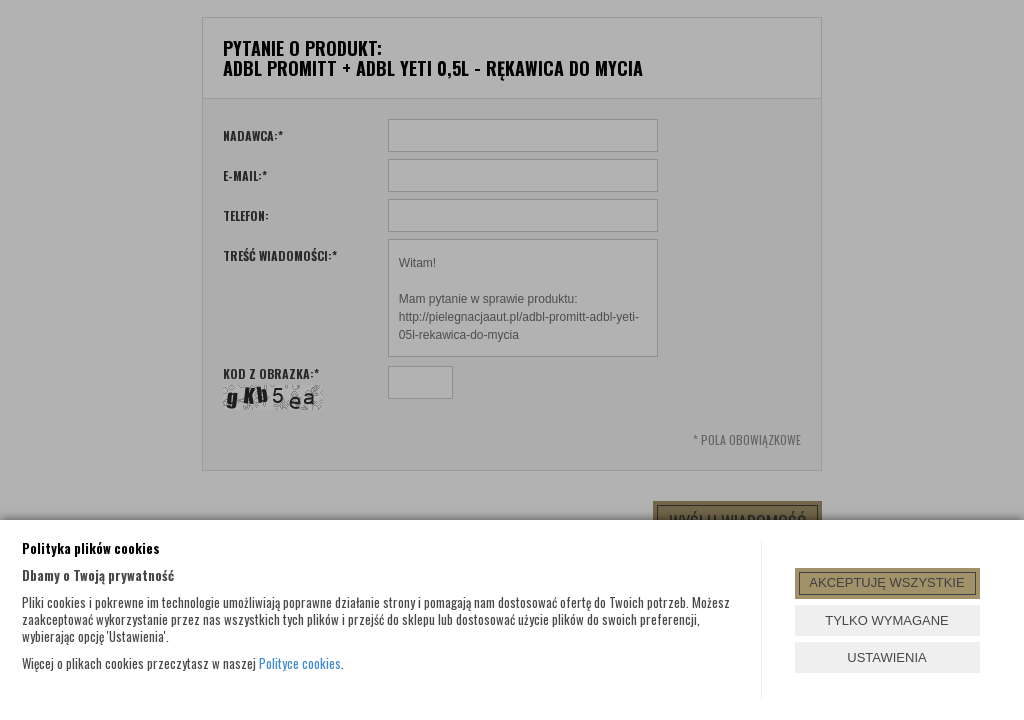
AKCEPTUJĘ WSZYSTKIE (886, 582)
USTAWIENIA (886, 657)
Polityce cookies (300, 663)
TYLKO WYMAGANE (887, 620)
